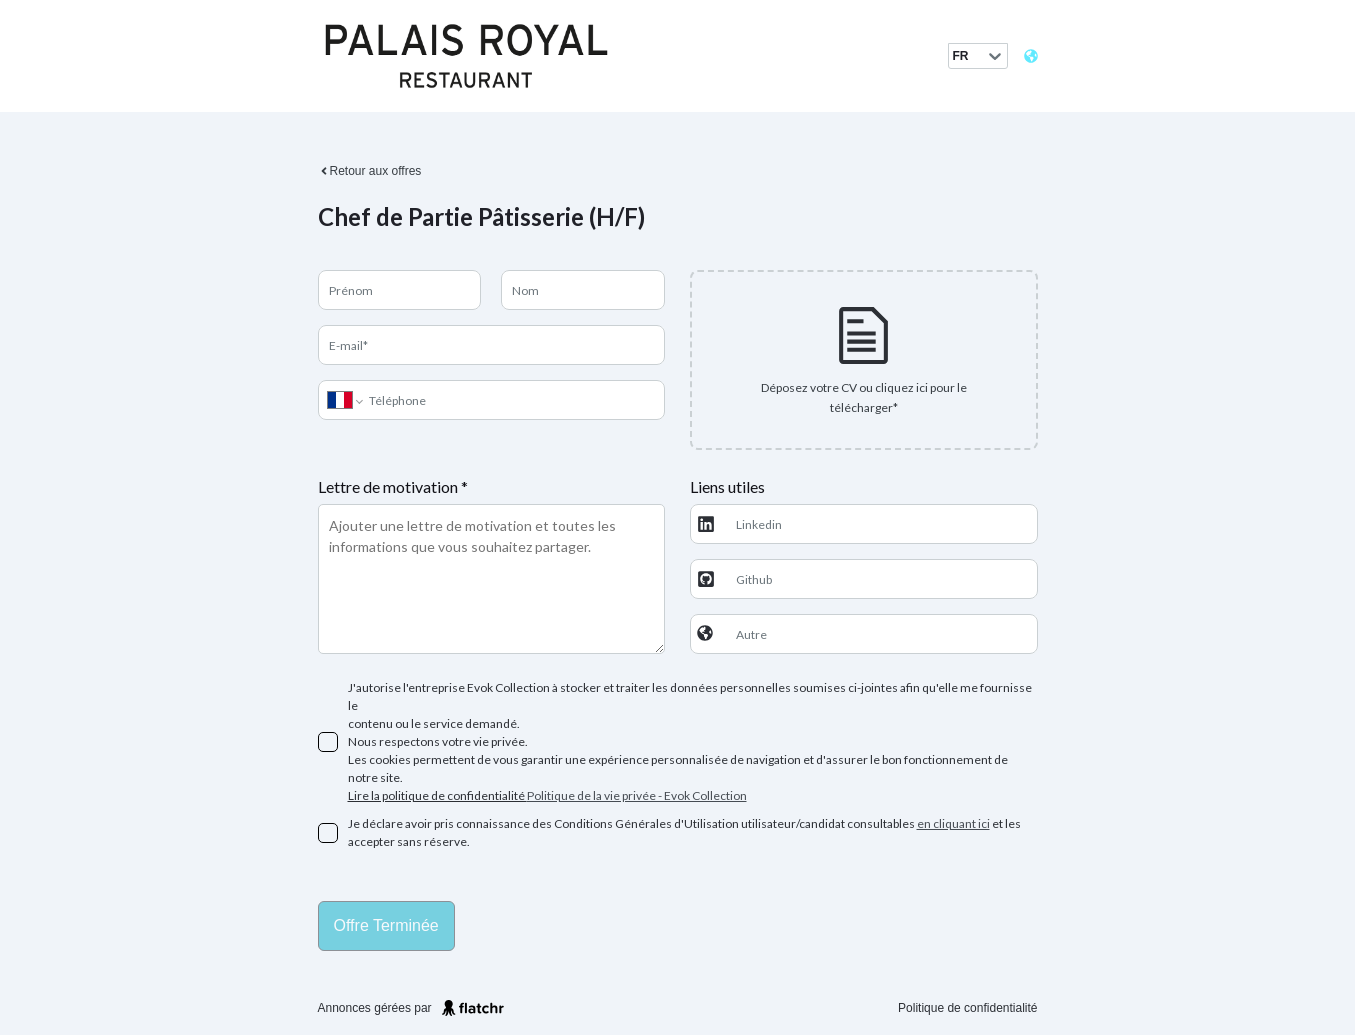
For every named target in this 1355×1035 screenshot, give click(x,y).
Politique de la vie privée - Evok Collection (637, 795)
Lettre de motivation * (393, 486)
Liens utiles (727, 486)
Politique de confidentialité (967, 1008)
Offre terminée (386, 925)
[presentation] (864, 360)
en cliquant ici (953, 823)
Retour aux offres (370, 171)
